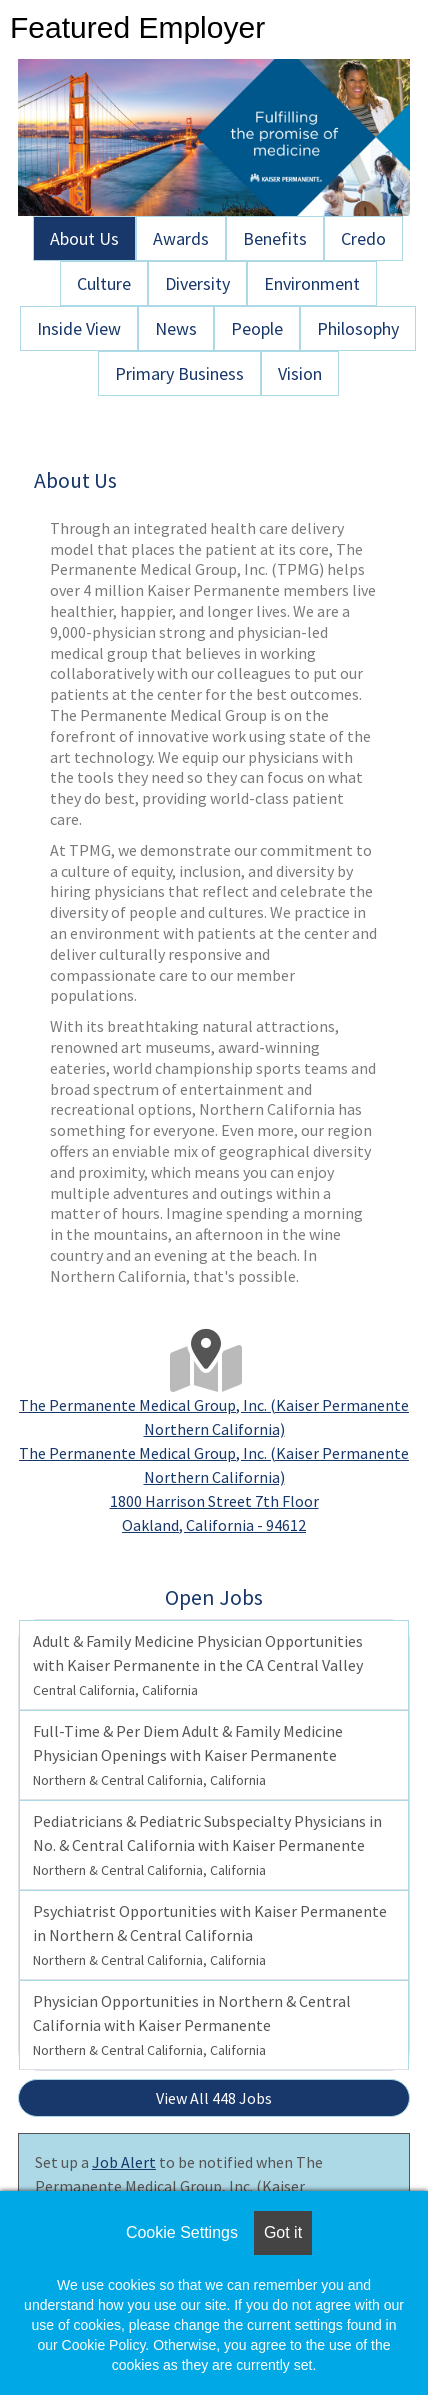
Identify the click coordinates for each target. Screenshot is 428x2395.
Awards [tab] (181, 238)
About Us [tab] (84, 238)
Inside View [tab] (79, 328)
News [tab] (176, 328)
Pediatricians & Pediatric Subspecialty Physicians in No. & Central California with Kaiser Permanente (207, 1845)
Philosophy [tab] (358, 328)
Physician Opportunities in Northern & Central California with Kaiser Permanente (192, 2025)
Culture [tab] (104, 283)
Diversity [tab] (197, 283)
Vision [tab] (300, 373)
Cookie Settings (182, 2232)
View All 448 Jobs (214, 2098)
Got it (283, 2232)
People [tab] (257, 328)
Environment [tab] (312, 283)
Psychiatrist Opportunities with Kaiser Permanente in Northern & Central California (210, 1935)
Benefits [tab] (275, 238)
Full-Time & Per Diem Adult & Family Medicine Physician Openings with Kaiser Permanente (188, 1755)
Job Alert (124, 2162)
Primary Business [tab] (179, 373)
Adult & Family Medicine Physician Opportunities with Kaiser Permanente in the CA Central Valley (198, 1665)
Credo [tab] (363, 238)
